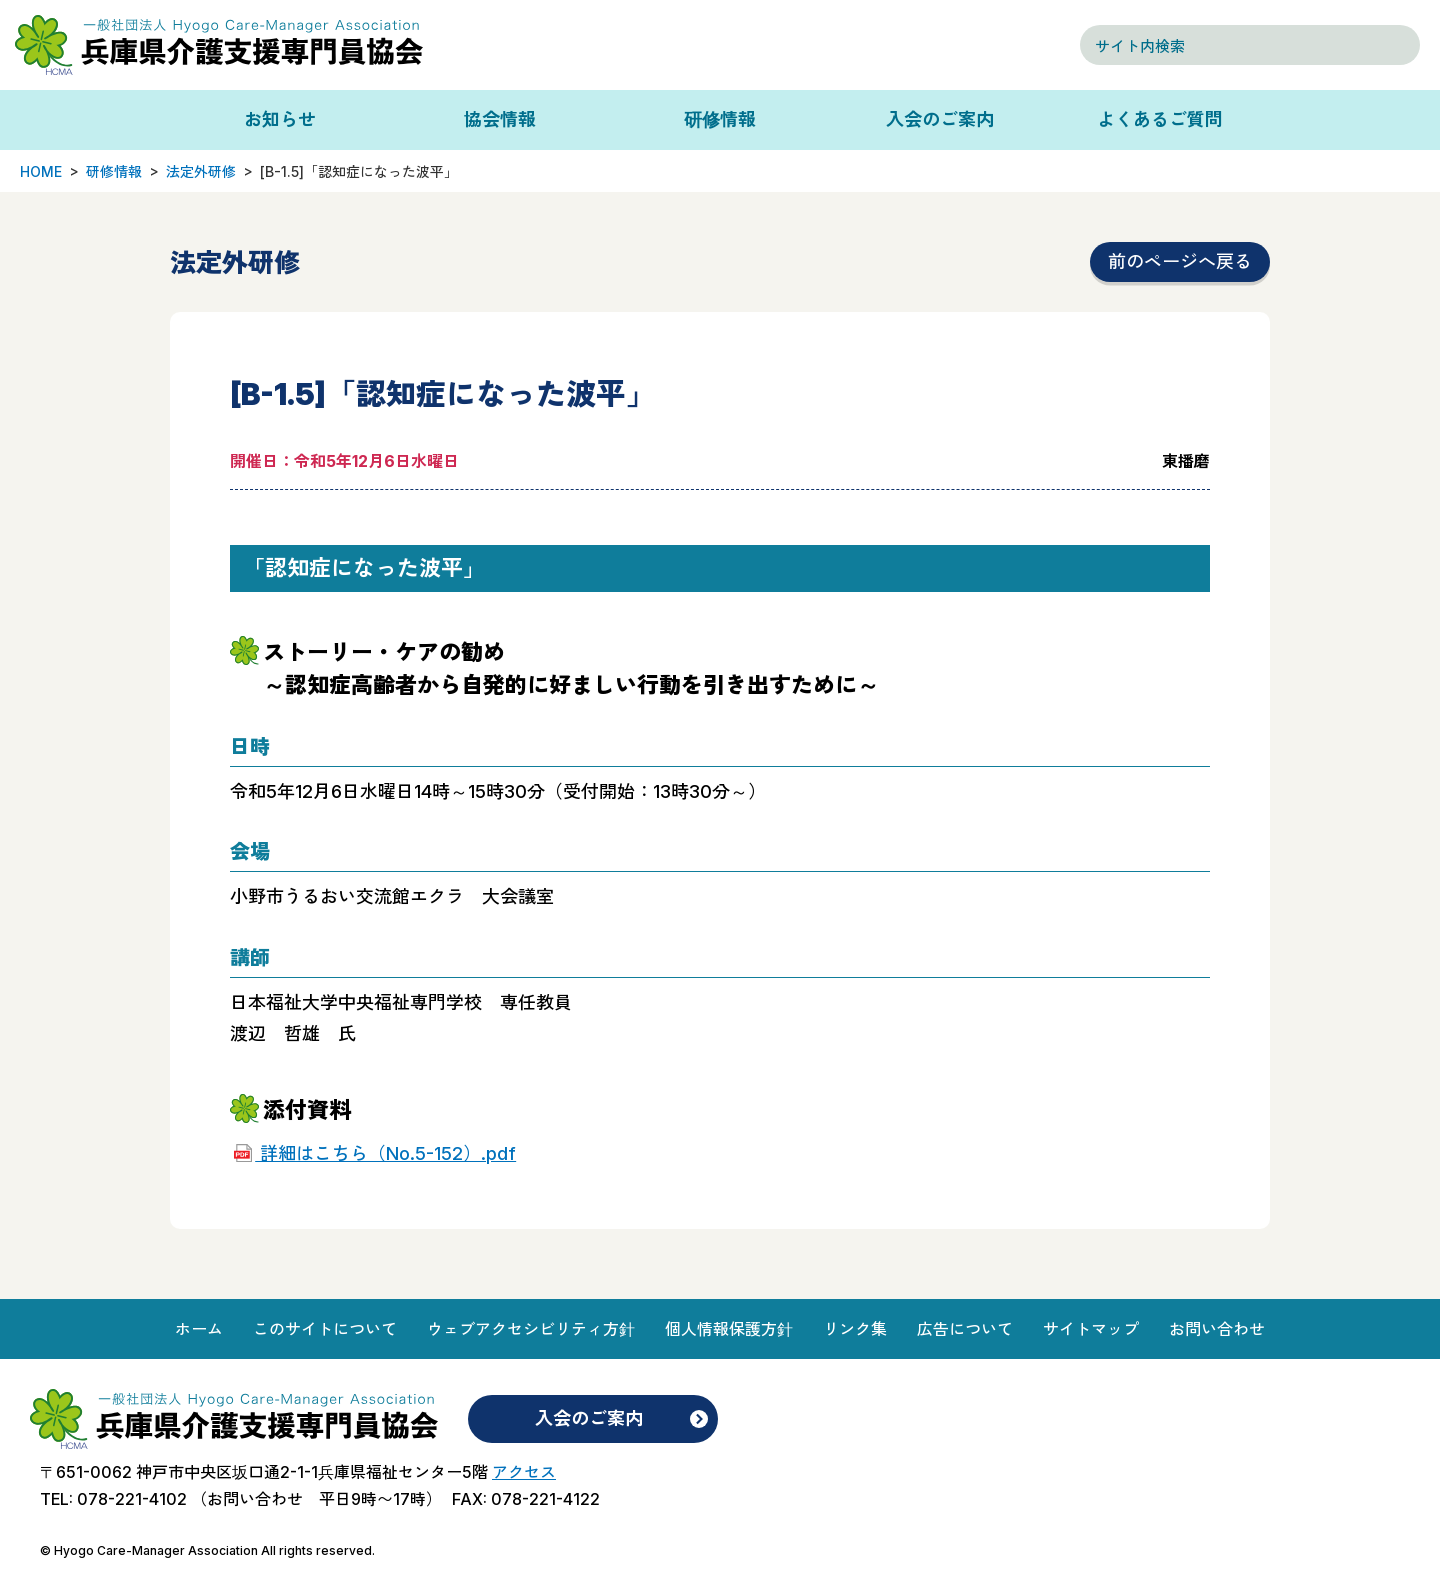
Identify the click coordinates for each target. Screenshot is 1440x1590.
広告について (965, 1329)
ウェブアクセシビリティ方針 (531, 1329)
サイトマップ (1091, 1329)
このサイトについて (325, 1329)
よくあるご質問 (1160, 119)
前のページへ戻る (1180, 261)
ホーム (199, 1329)
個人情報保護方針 (729, 1329)
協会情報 (500, 119)
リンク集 (855, 1329)
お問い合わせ (1217, 1329)
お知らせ (280, 119)
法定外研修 (201, 171)
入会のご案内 (940, 119)
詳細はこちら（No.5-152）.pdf (385, 1153)
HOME (41, 171)
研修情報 (720, 119)
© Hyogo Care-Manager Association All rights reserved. (207, 1550)
